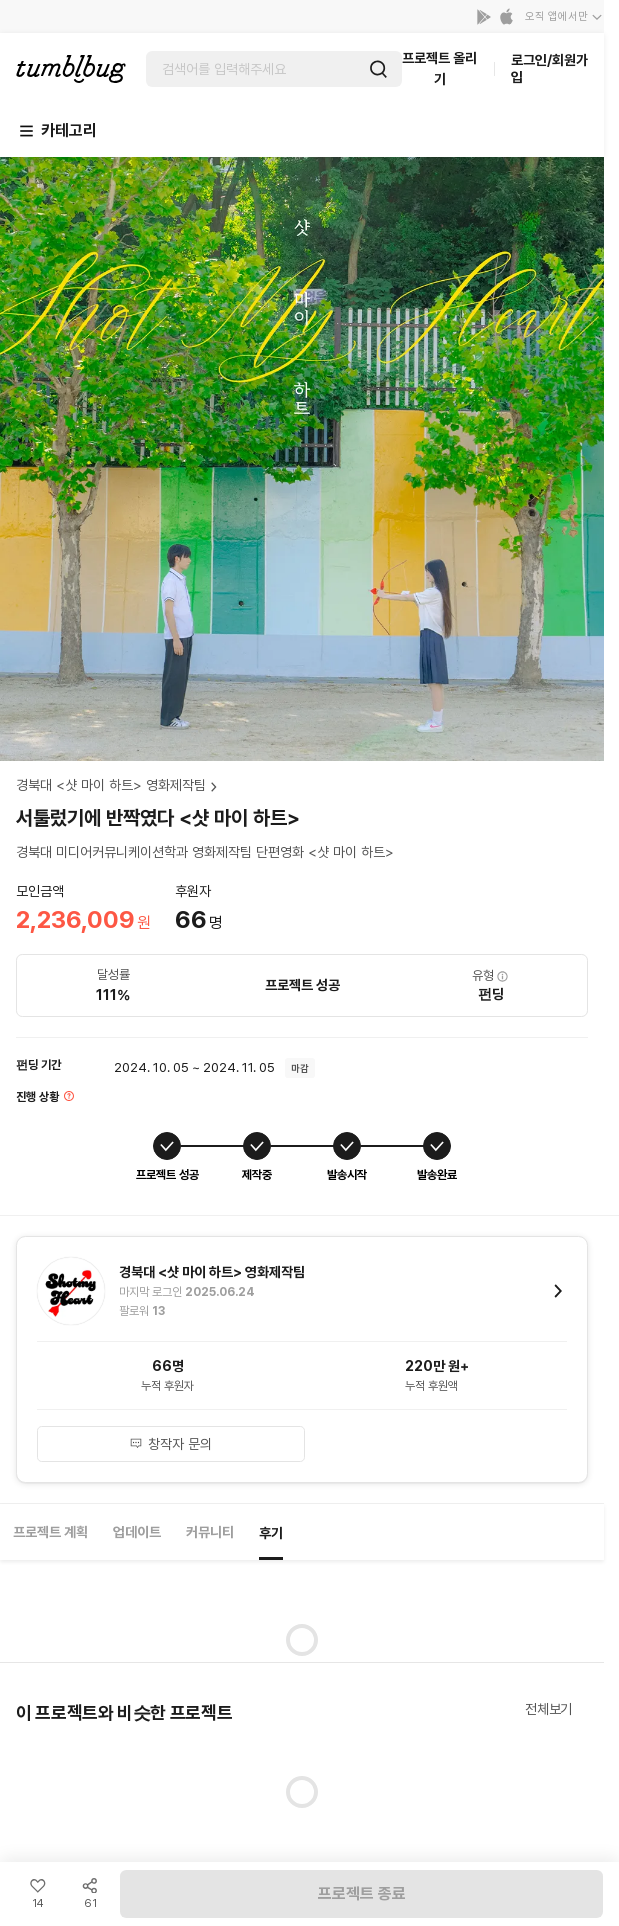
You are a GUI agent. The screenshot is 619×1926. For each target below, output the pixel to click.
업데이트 (137, 1532)
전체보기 (548, 1709)
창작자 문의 (170, 1444)
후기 (271, 1533)
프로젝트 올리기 (439, 68)
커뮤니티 (210, 1532)
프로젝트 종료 (362, 1893)
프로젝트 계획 (50, 1532)
